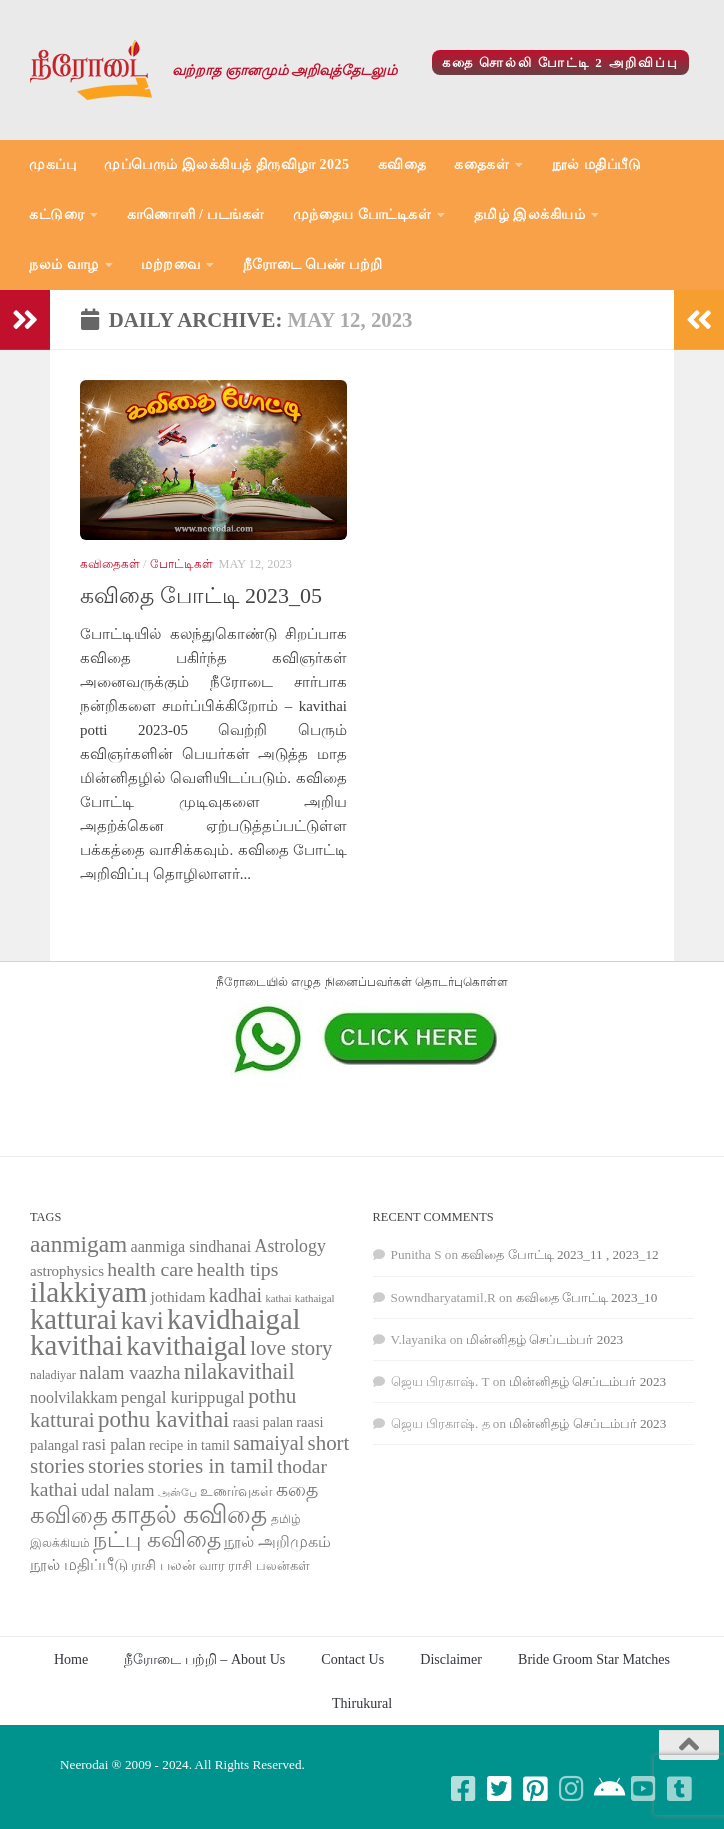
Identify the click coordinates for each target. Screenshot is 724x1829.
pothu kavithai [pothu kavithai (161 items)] (163, 1419)
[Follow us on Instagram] (572, 1789)
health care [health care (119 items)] (150, 1269)
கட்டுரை (56, 214)
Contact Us (352, 1659)
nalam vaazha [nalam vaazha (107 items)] (129, 1372)
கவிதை (402, 164)
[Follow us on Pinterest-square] (536, 1789)
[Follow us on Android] (608, 1789)
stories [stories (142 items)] (116, 1466)
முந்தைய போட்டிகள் (362, 214)
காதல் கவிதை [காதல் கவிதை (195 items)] (189, 1514)
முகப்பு (52, 164)
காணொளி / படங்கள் (196, 214)
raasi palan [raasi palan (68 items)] (263, 1422)
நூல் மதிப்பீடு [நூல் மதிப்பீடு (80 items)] (79, 1564)
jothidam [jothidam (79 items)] (178, 1296)
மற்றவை (170, 264)
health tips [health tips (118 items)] (238, 1269)
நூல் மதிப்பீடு (597, 164)
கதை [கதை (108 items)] (297, 1489)
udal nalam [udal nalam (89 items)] (117, 1490)
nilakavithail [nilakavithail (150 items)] (239, 1371)
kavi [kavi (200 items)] (142, 1320)
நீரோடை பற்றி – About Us (204, 1659)
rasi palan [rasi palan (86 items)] (113, 1444)
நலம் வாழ (64, 264)
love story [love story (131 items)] (291, 1348)
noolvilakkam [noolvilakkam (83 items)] (74, 1397)
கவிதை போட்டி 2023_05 (201, 595)
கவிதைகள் (110, 564)
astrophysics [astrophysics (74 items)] (67, 1271)
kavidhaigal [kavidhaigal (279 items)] (233, 1319)
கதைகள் (481, 164)
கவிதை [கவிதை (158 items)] (69, 1515)
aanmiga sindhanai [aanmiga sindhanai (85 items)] (191, 1246)
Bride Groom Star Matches (594, 1659)
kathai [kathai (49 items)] (278, 1298)
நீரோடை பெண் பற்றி (313, 264)
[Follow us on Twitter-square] (500, 1789)
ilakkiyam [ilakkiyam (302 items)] (88, 1292)
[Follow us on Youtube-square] (644, 1789)
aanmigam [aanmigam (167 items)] (78, 1244)
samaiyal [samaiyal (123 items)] (268, 1443)
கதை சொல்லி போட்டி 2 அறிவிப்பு (561, 62)
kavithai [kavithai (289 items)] (76, 1345)
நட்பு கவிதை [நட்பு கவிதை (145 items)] (156, 1540)
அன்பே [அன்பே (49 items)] (177, 1492)
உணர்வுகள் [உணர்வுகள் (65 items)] (236, 1491)
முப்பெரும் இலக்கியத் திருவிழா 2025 (227, 164)
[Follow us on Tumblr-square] (680, 1789)
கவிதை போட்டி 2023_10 (587, 1297)
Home (71, 1659)
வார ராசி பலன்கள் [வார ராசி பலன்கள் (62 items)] (254, 1565)
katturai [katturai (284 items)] (73, 1319)
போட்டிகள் (181, 564)
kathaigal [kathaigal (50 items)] (315, 1298)
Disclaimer (451, 1659)
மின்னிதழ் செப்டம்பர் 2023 (544, 1339)
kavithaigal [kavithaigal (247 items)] (186, 1346)
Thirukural (362, 1703)
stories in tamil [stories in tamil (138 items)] (211, 1466)
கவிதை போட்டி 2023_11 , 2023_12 (559, 1254)
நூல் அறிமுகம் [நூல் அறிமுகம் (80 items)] (277, 1541)
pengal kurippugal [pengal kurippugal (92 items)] (183, 1397)
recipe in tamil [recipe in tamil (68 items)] (189, 1445)
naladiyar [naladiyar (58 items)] (53, 1375)
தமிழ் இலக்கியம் (530, 214)
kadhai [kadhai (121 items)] (235, 1295)
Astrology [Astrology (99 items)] (290, 1246)
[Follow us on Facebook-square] (464, 1789)
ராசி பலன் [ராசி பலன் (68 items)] (163, 1565)
